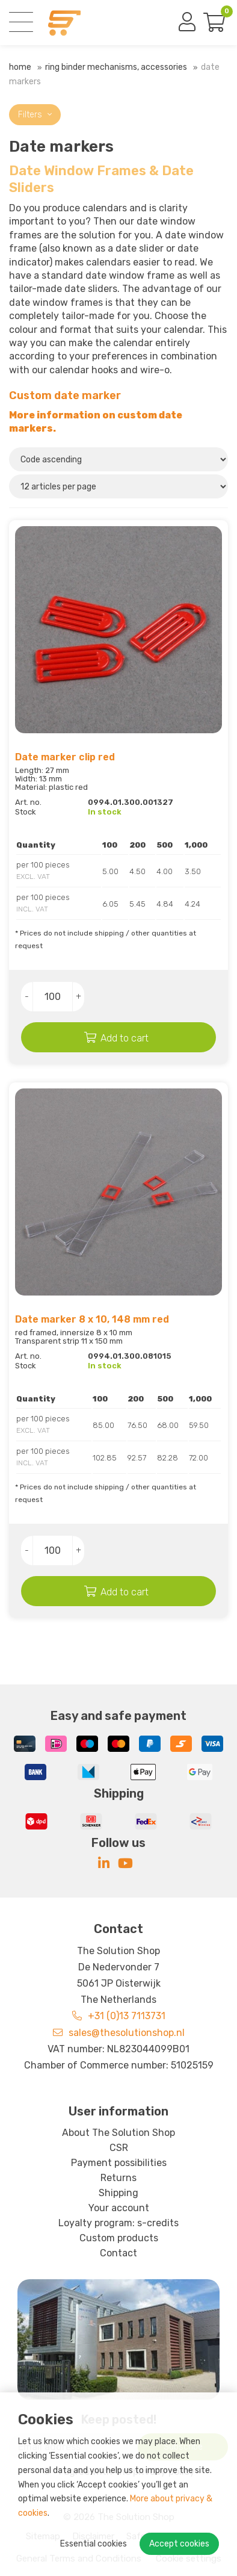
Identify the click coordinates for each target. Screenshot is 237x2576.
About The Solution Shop (118, 2132)
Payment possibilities (119, 2162)
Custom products (118, 2238)
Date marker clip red (65, 757)
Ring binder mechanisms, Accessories (116, 67)
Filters (35, 115)
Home (20, 67)
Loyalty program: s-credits (118, 2223)
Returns (118, 2177)
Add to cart (124, 1038)
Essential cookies (93, 2544)
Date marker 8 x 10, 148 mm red (92, 1319)
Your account (118, 2208)
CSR (118, 2147)
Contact (118, 2253)
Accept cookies (179, 2544)
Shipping (118, 2193)
